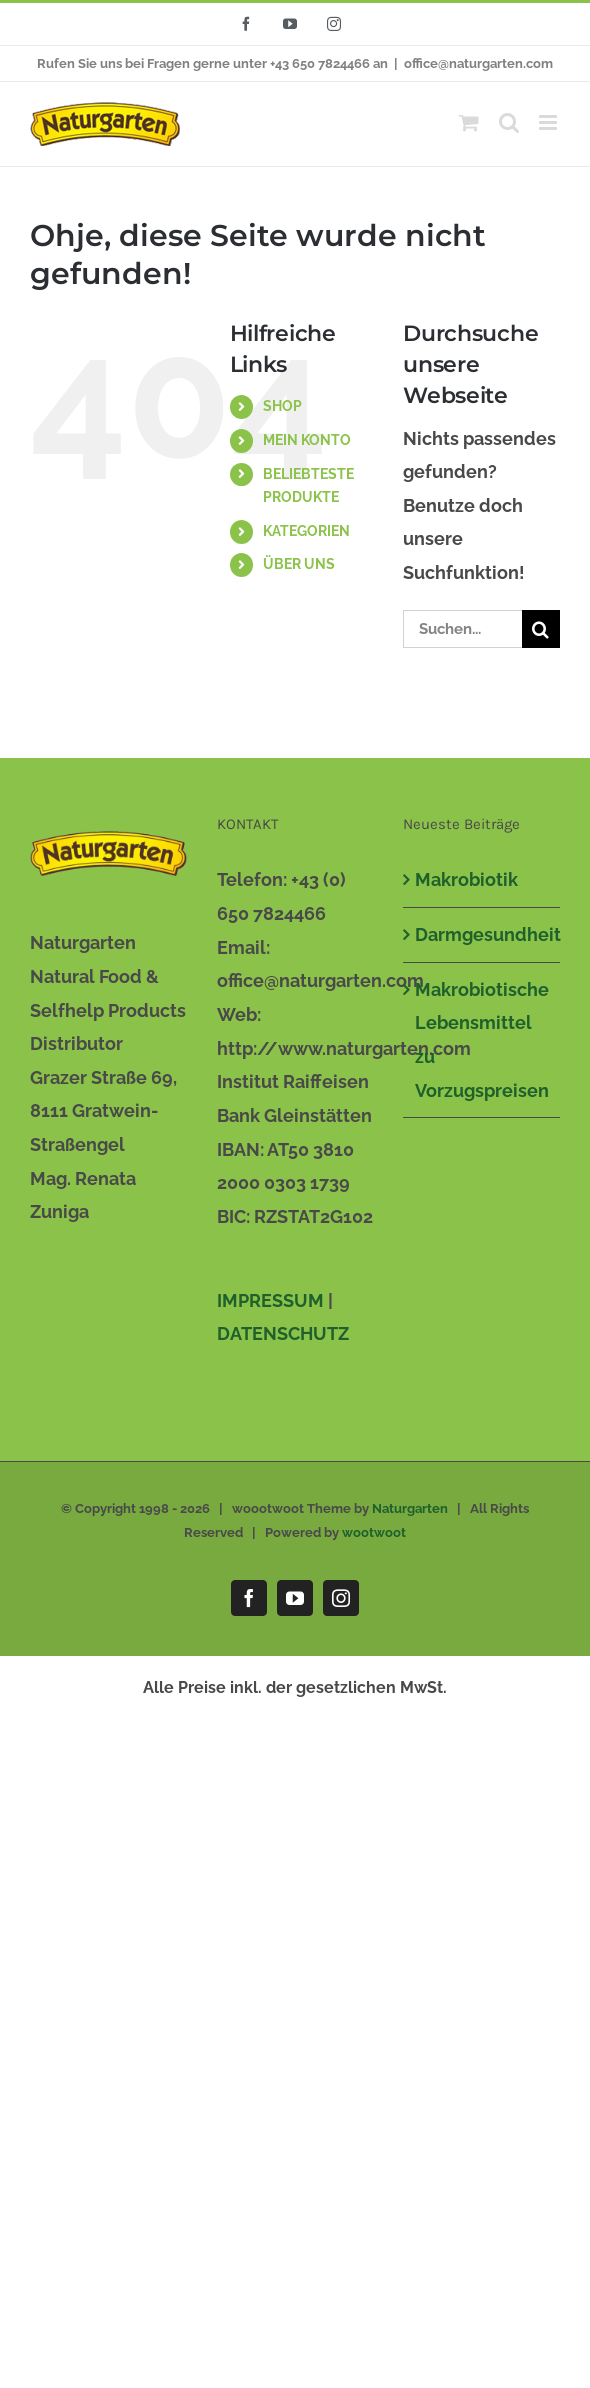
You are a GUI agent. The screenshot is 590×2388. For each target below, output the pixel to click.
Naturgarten (410, 1508)
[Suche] (541, 629)
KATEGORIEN (306, 531)
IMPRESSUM (270, 1300)
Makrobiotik (466, 879)
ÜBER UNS (299, 564)
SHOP (282, 406)
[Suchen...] (462, 629)
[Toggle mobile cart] (469, 122)
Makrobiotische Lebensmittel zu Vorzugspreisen (482, 1040)
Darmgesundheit (482, 934)
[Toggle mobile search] (509, 122)
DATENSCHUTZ (283, 1333)
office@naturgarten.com (478, 63)
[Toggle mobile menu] (549, 122)
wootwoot (374, 1532)
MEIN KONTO (307, 440)
